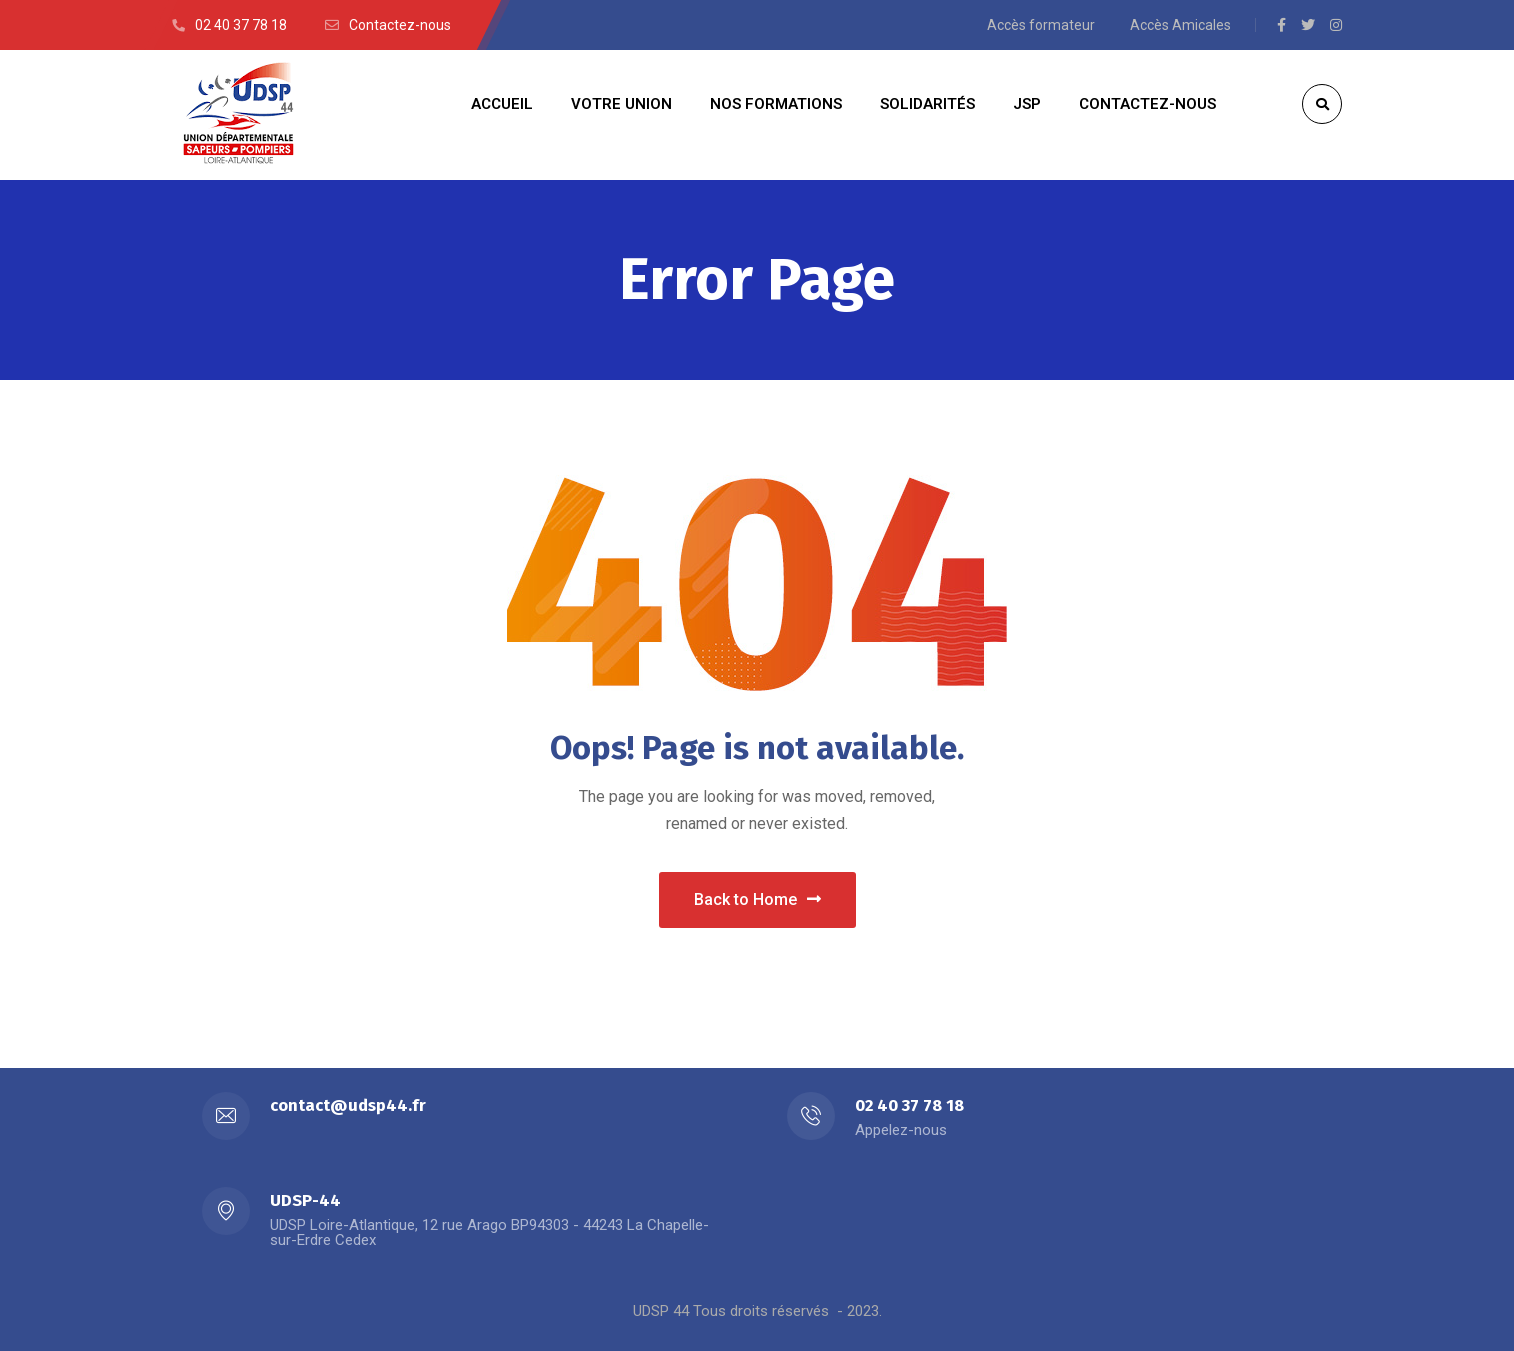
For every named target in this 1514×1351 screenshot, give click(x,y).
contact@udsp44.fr (348, 1105)
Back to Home (757, 899)
